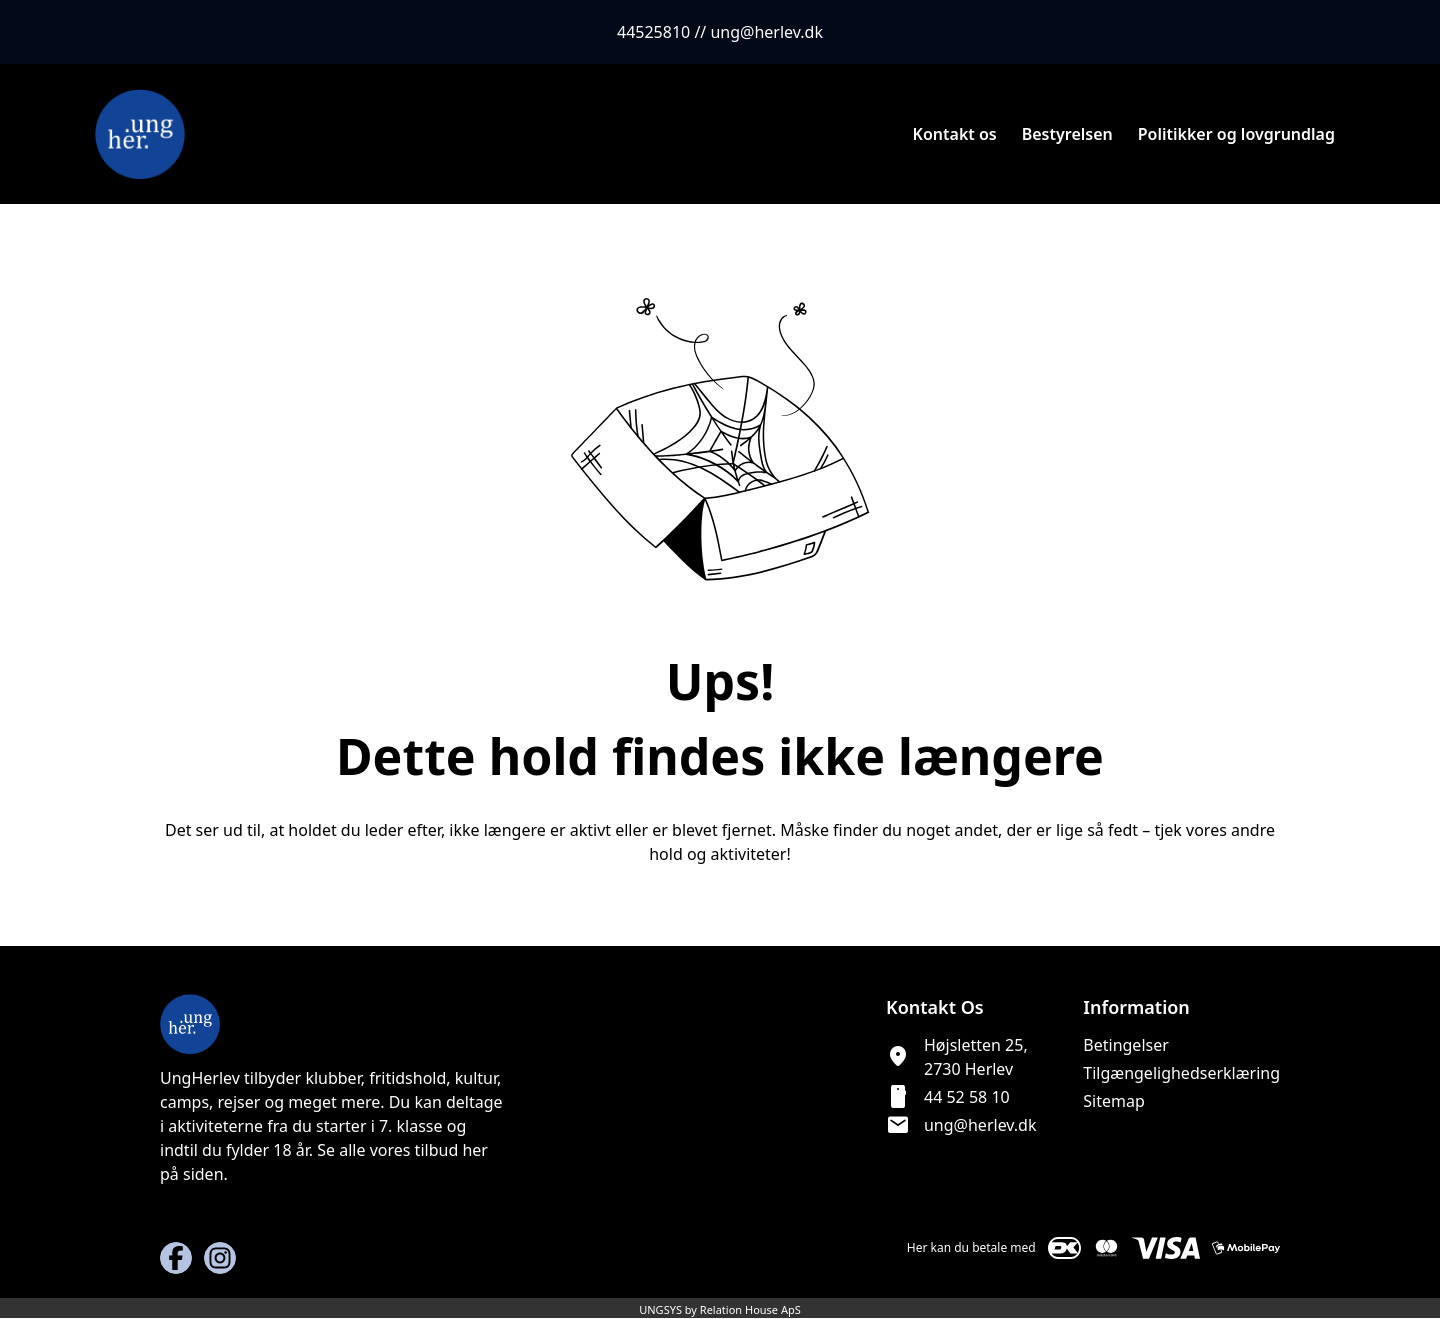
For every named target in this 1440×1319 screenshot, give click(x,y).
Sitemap (1114, 1101)
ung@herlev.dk (980, 1125)
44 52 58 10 (967, 1097)
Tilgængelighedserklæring (1181, 1073)
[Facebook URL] (176, 1258)
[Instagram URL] (220, 1258)
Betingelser (1126, 1045)
